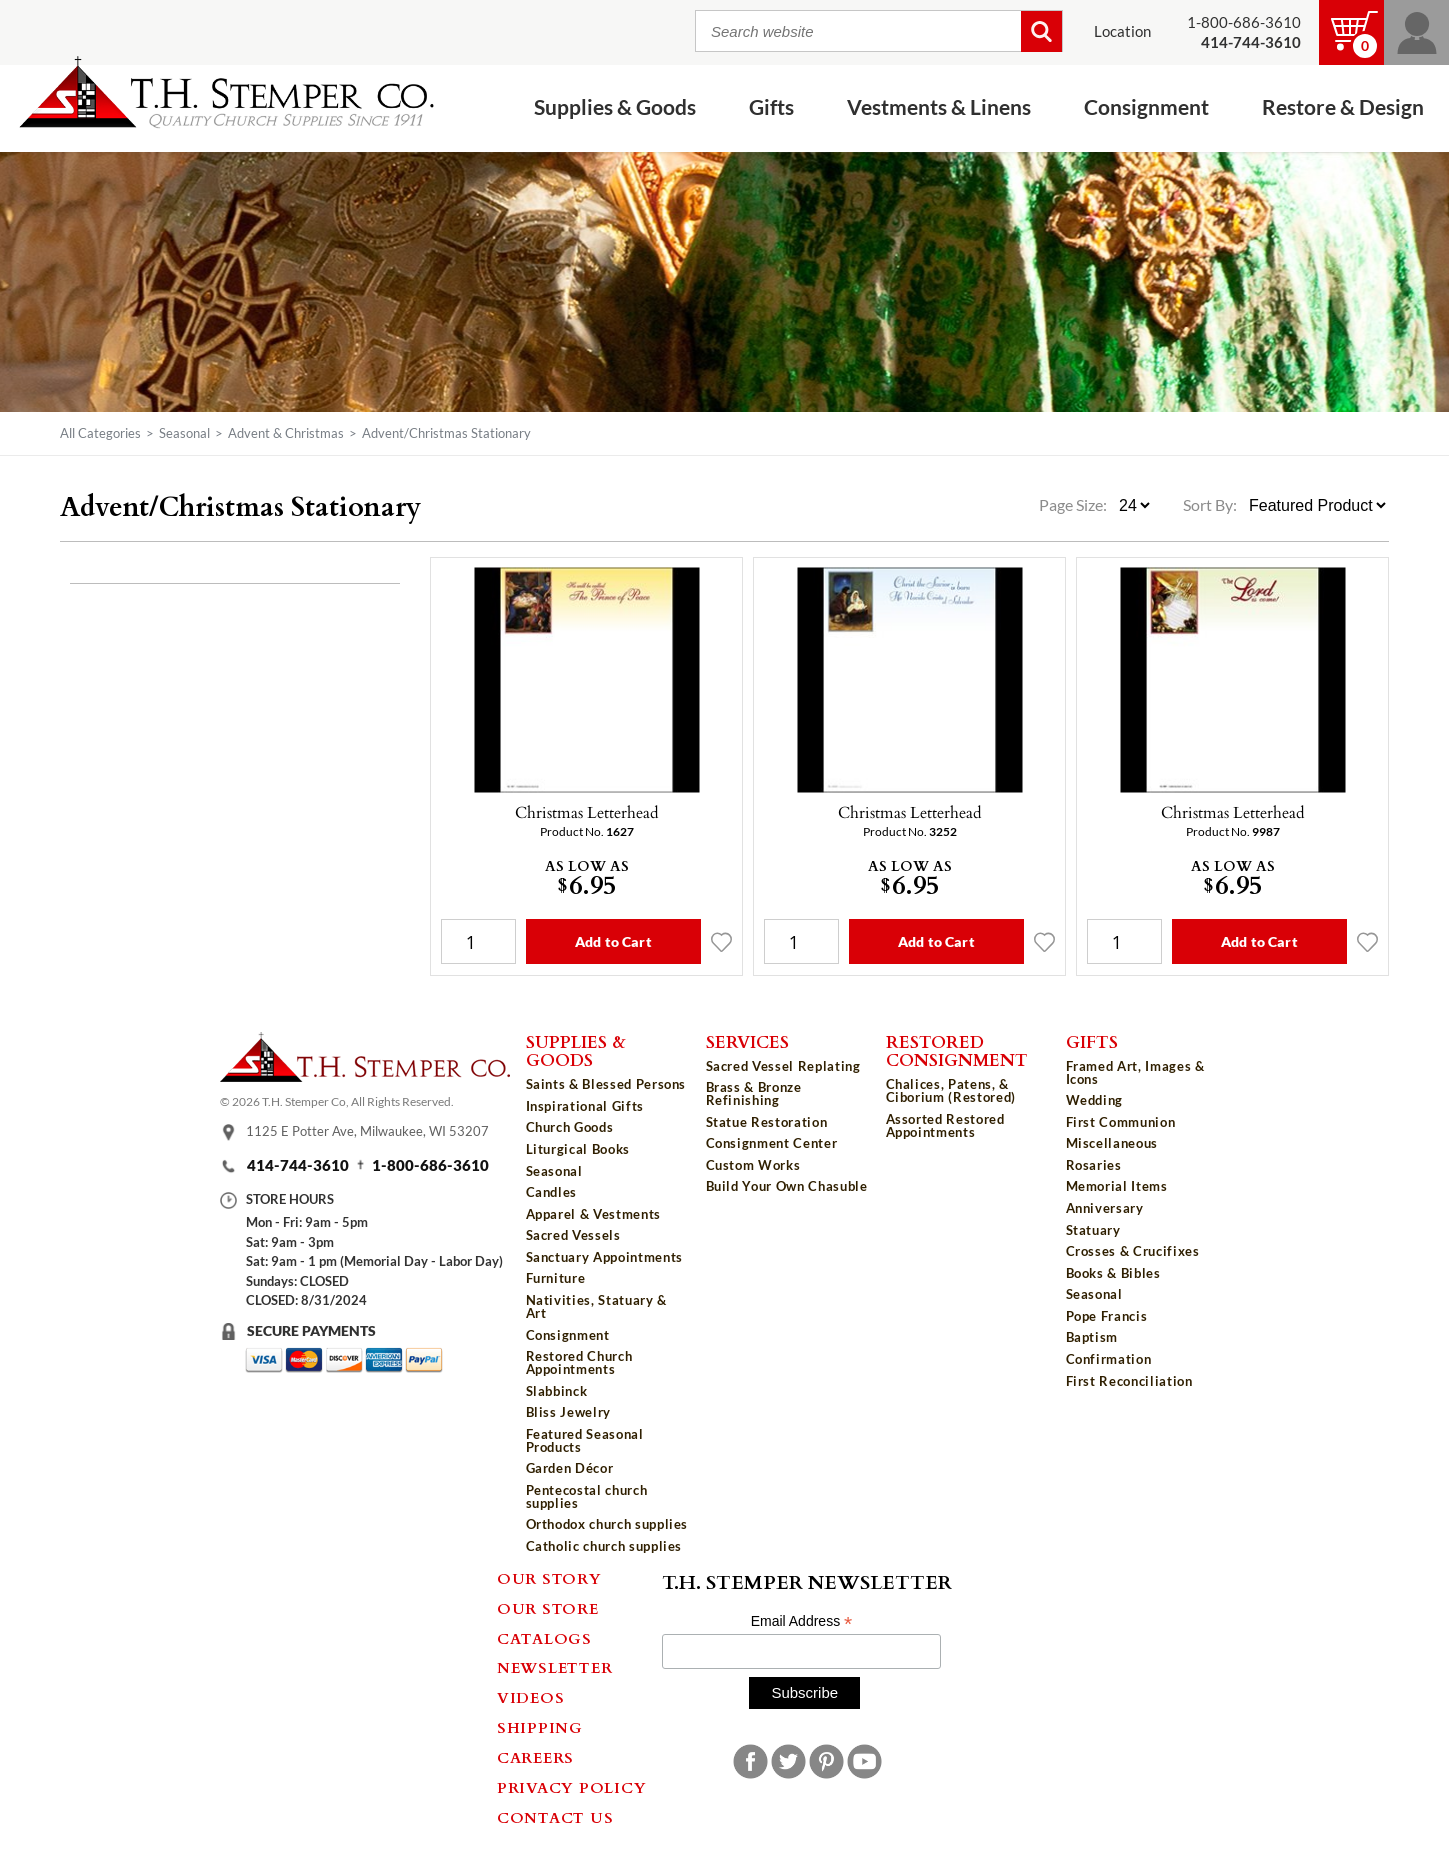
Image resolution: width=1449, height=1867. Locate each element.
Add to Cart (613, 941)
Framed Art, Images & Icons (1135, 1072)
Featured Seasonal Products (585, 1440)
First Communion (1121, 1122)
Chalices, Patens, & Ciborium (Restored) (951, 1090)
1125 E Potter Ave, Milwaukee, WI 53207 (367, 1131)
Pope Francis (1107, 1316)
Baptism (1092, 1337)
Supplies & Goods (615, 107)
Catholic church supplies (604, 1546)
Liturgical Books (578, 1149)
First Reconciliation (1129, 1381)
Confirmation (1109, 1359)
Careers (535, 1757)
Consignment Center (772, 1143)
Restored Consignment (957, 1050)
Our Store (548, 1608)
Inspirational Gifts (585, 1106)
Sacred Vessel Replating (783, 1066)
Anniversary (1105, 1208)
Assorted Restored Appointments (945, 1125)
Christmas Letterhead (587, 812)
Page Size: (1074, 505)
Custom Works (753, 1165)
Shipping (540, 1727)
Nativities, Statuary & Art (596, 1306)
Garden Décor (570, 1468)
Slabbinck (557, 1391)
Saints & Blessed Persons (606, 1084)
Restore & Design (1343, 107)
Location (1122, 31)
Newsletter (555, 1667)
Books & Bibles (1113, 1273)
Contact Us (555, 1817)
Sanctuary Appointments (604, 1257)
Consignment (1146, 107)
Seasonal (184, 433)
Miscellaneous (1112, 1143)
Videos (531, 1697)
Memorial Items (1117, 1186)
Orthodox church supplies (607, 1524)
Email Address (802, 1621)
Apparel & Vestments (593, 1214)
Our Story (549, 1578)
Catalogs (544, 1638)
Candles (552, 1192)
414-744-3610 (298, 1165)
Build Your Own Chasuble (787, 1186)
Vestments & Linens (939, 107)
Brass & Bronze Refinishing (754, 1093)
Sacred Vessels (573, 1235)
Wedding (1095, 1100)
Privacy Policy (572, 1787)
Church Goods (570, 1127)
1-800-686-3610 (1244, 22)
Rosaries (1094, 1165)
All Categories (100, 433)
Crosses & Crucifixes (1133, 1251)
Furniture (556, 1278)
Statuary (1093, 1230)
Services (747, 1041)
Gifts (771, 107)
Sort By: (1210, 505)
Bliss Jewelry (568, 1412)
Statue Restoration (767, 1122)
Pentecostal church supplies (587, 1496)
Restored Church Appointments (579, 1362)
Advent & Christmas (286, 433)
